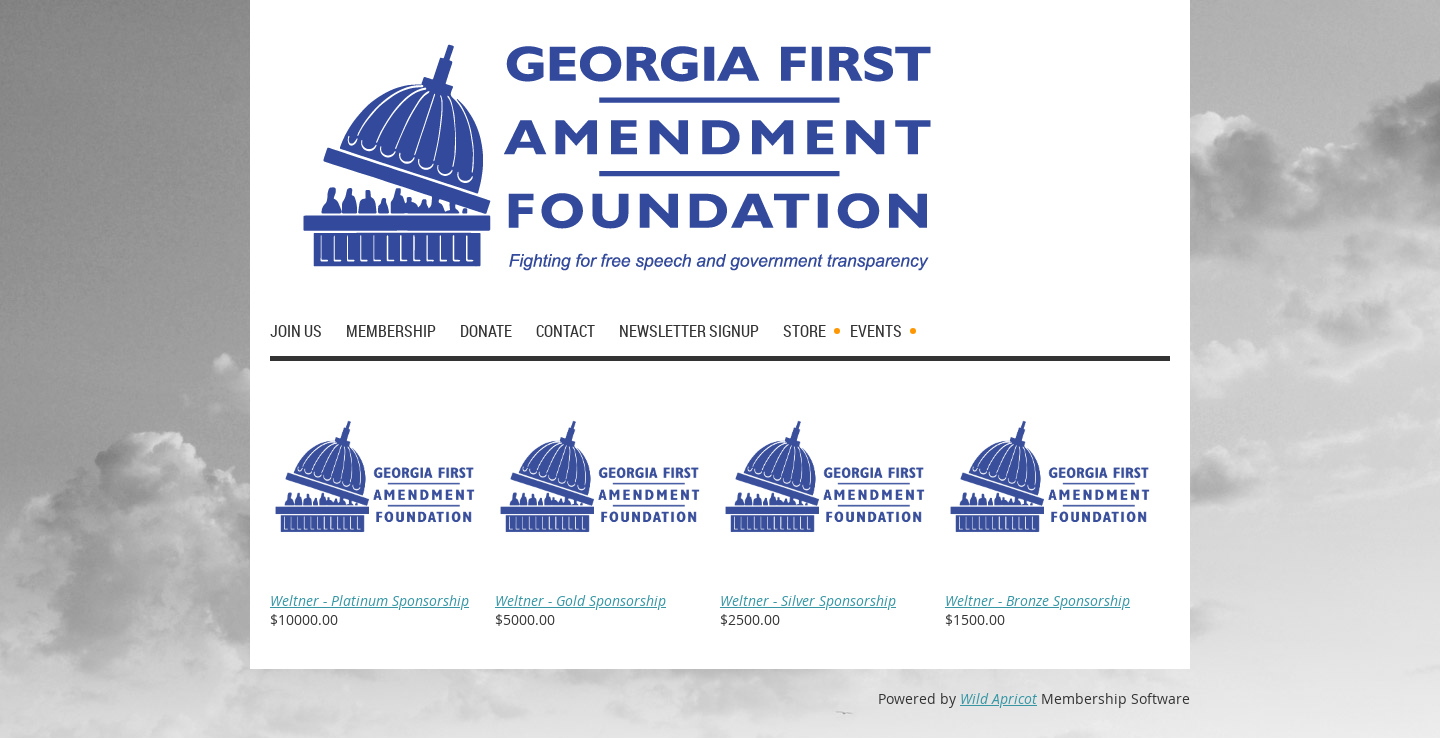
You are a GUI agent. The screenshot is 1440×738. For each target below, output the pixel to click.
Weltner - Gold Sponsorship (580, 600)
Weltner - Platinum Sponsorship (369, 600)
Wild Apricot (998, 698)
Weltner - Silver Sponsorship (808, 600)
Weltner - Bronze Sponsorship (1037, 600)
